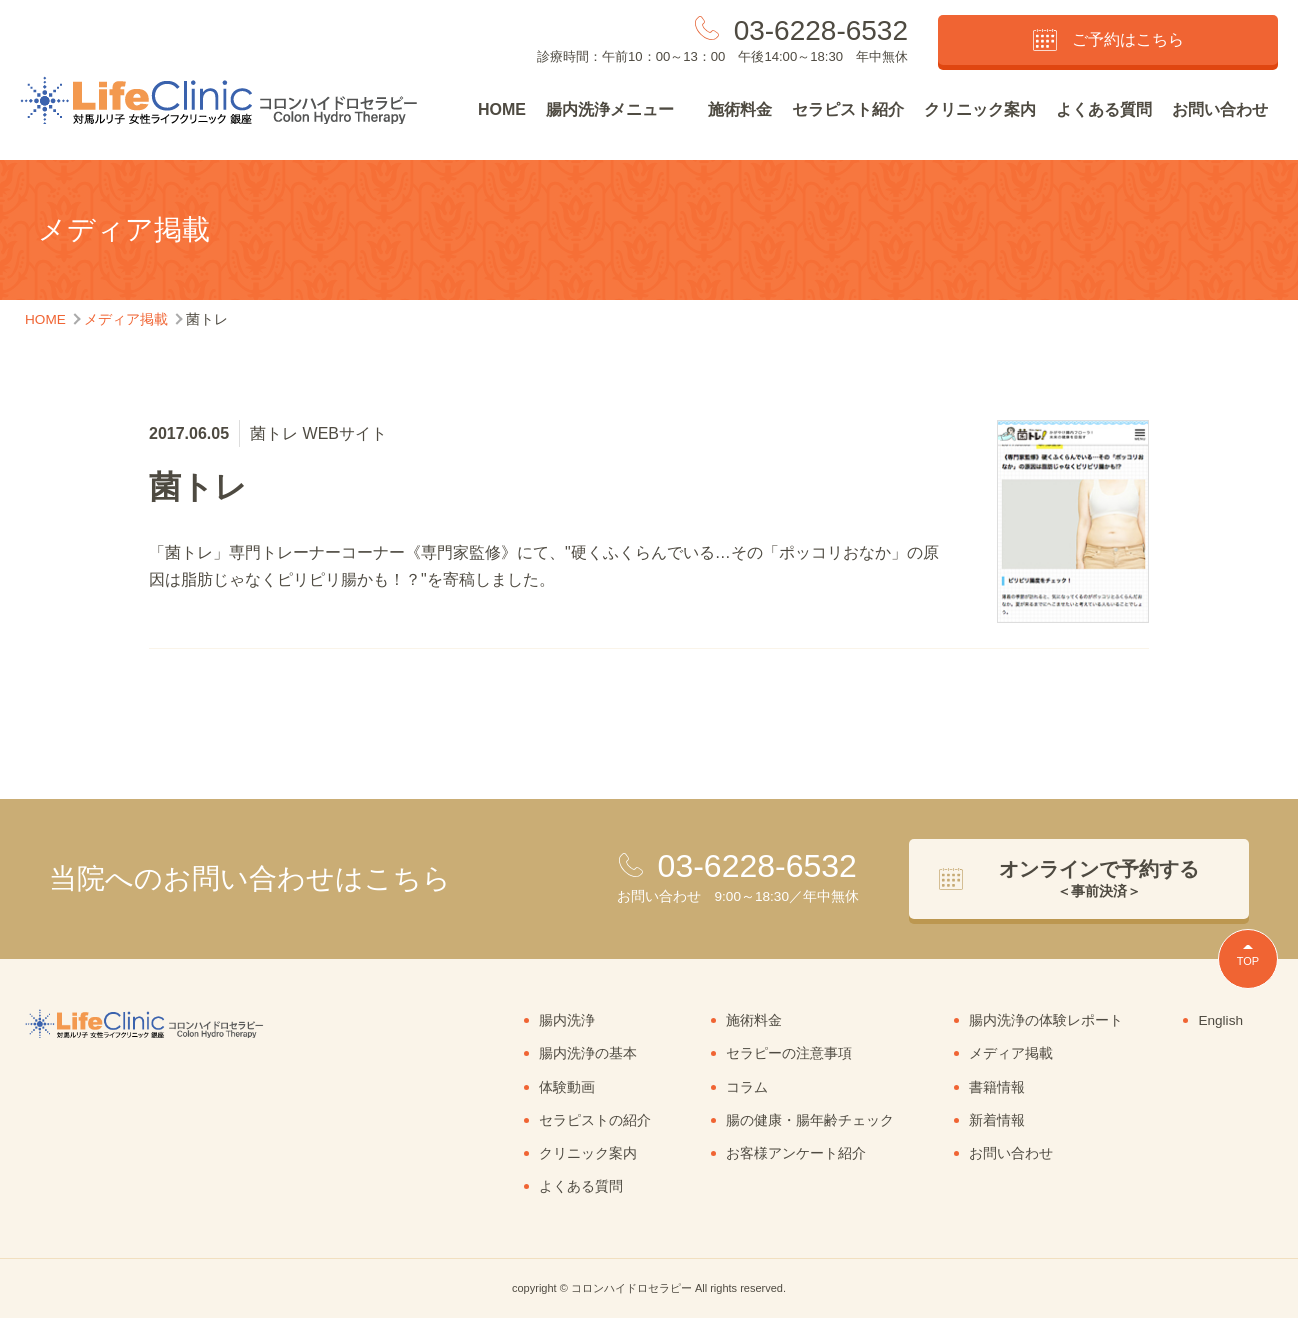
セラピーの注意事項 (789, 1053)
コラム (747, 1087)
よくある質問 (1104, 109)
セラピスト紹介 (848, 109)
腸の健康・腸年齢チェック (810, 1120)
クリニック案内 (980, 109)
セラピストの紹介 (595, 1120)
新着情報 (997, 1120)
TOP (1248, 961)
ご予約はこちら (1108, 40)
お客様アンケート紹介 (796, 1153)
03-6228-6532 (821, 30)
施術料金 (740, 109)
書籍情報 (997, 1087)
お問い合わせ (1220, 109)
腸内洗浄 (567, 1020)
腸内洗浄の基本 (588, 1053)
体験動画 (567, 1087)
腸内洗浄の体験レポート (1046, 1020)
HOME (502, 109)
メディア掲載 (1011, 1053)
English (1220, 1020)
